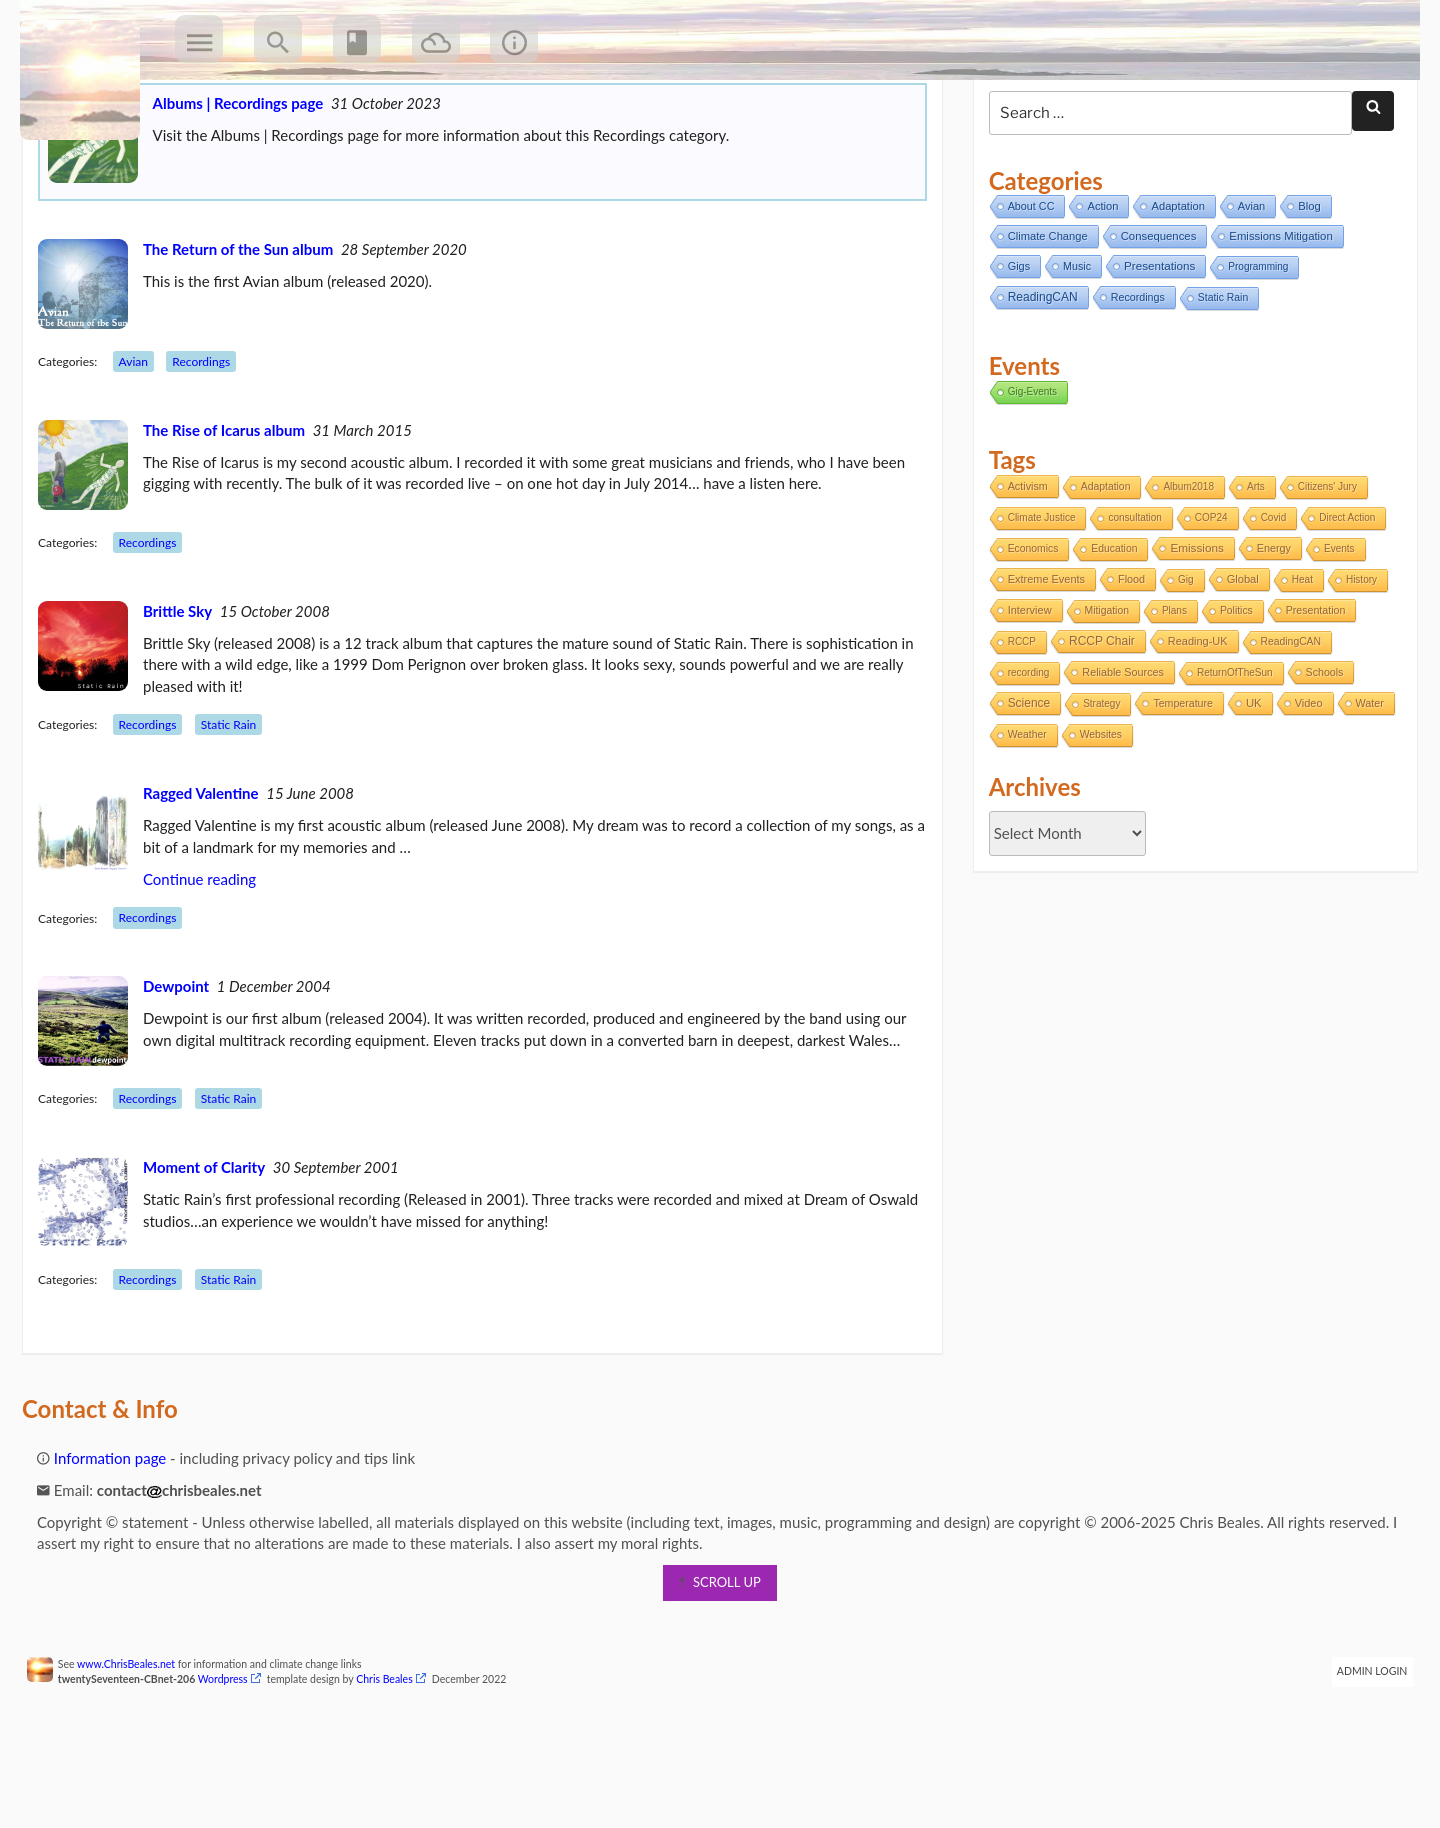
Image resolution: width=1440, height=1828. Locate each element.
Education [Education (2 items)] (1110, 628)
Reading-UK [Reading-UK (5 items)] (1193, 721)
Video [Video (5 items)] (1304, 783)
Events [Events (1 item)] (1335, 628)
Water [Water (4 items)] (1017, 814)
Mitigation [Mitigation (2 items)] (1102, 690)
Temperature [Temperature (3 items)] (1179, 783)
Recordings (214, 441)
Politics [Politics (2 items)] (1232, 690)
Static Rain (242, 804)
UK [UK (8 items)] (1250, 783)
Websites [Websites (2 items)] (1158, 814)
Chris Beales (397, 1759)
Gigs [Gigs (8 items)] (1014, 346)
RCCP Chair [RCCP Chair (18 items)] (1098, 721)
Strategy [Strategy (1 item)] (1097, 783)
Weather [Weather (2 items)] (1084, 814)
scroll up (720, 1662)
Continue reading (212, 959)
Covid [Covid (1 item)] (1269, 597)
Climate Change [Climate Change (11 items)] (1043, 316)
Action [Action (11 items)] (1098, 286)
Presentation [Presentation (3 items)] (1311, 690)
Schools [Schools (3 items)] (1320, 752)
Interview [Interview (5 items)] (1025, 690)
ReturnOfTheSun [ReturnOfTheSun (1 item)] (1231, 752)
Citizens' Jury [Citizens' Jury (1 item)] (1322, 566)
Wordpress (236, 1759)
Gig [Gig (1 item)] (1182, 659)
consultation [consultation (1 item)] (1130, 597)
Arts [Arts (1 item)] (1252, 566)
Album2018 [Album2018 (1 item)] (1184, 566)
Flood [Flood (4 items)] (1127, 659)
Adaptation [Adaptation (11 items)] (1173, 286)
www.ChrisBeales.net (139, 1744)
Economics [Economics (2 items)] (1028, 628)
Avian (146, 441)
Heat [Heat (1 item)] (1297, 659)
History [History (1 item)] (1357, 659)
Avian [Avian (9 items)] (1247, 286)
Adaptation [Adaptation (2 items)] (1102, 566)
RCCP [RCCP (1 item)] (1017, 721)
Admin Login (1359, 1751)
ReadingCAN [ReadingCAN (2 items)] (1286, 721)
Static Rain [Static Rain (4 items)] (1219, 377)
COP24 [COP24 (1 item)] (1207, 597)
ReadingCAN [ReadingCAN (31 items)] (1038, 377)
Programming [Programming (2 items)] (1254, 346)
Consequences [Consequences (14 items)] (1154, 316)
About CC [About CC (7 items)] (1026, 286)
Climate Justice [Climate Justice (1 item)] (1037, 597)
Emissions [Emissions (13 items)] (1192, 627)
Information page (114, 1538)
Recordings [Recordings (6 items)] (1133, 377)
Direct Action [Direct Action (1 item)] (1343, 597)
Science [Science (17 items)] (1024, 783)
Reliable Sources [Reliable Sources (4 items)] (1119, 752)
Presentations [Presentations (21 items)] (1155, 345)
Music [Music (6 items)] (1073, 346)
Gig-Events (1027, 471)
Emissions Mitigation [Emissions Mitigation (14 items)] (1276, 316)
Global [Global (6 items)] (1238, 659)
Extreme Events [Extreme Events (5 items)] (1041, 659)
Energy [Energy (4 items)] (1269, 628)
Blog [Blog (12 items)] (1305, 286)
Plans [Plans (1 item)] (1170, 690)
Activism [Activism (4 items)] (1023, 566)
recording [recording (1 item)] (1024, 752)
